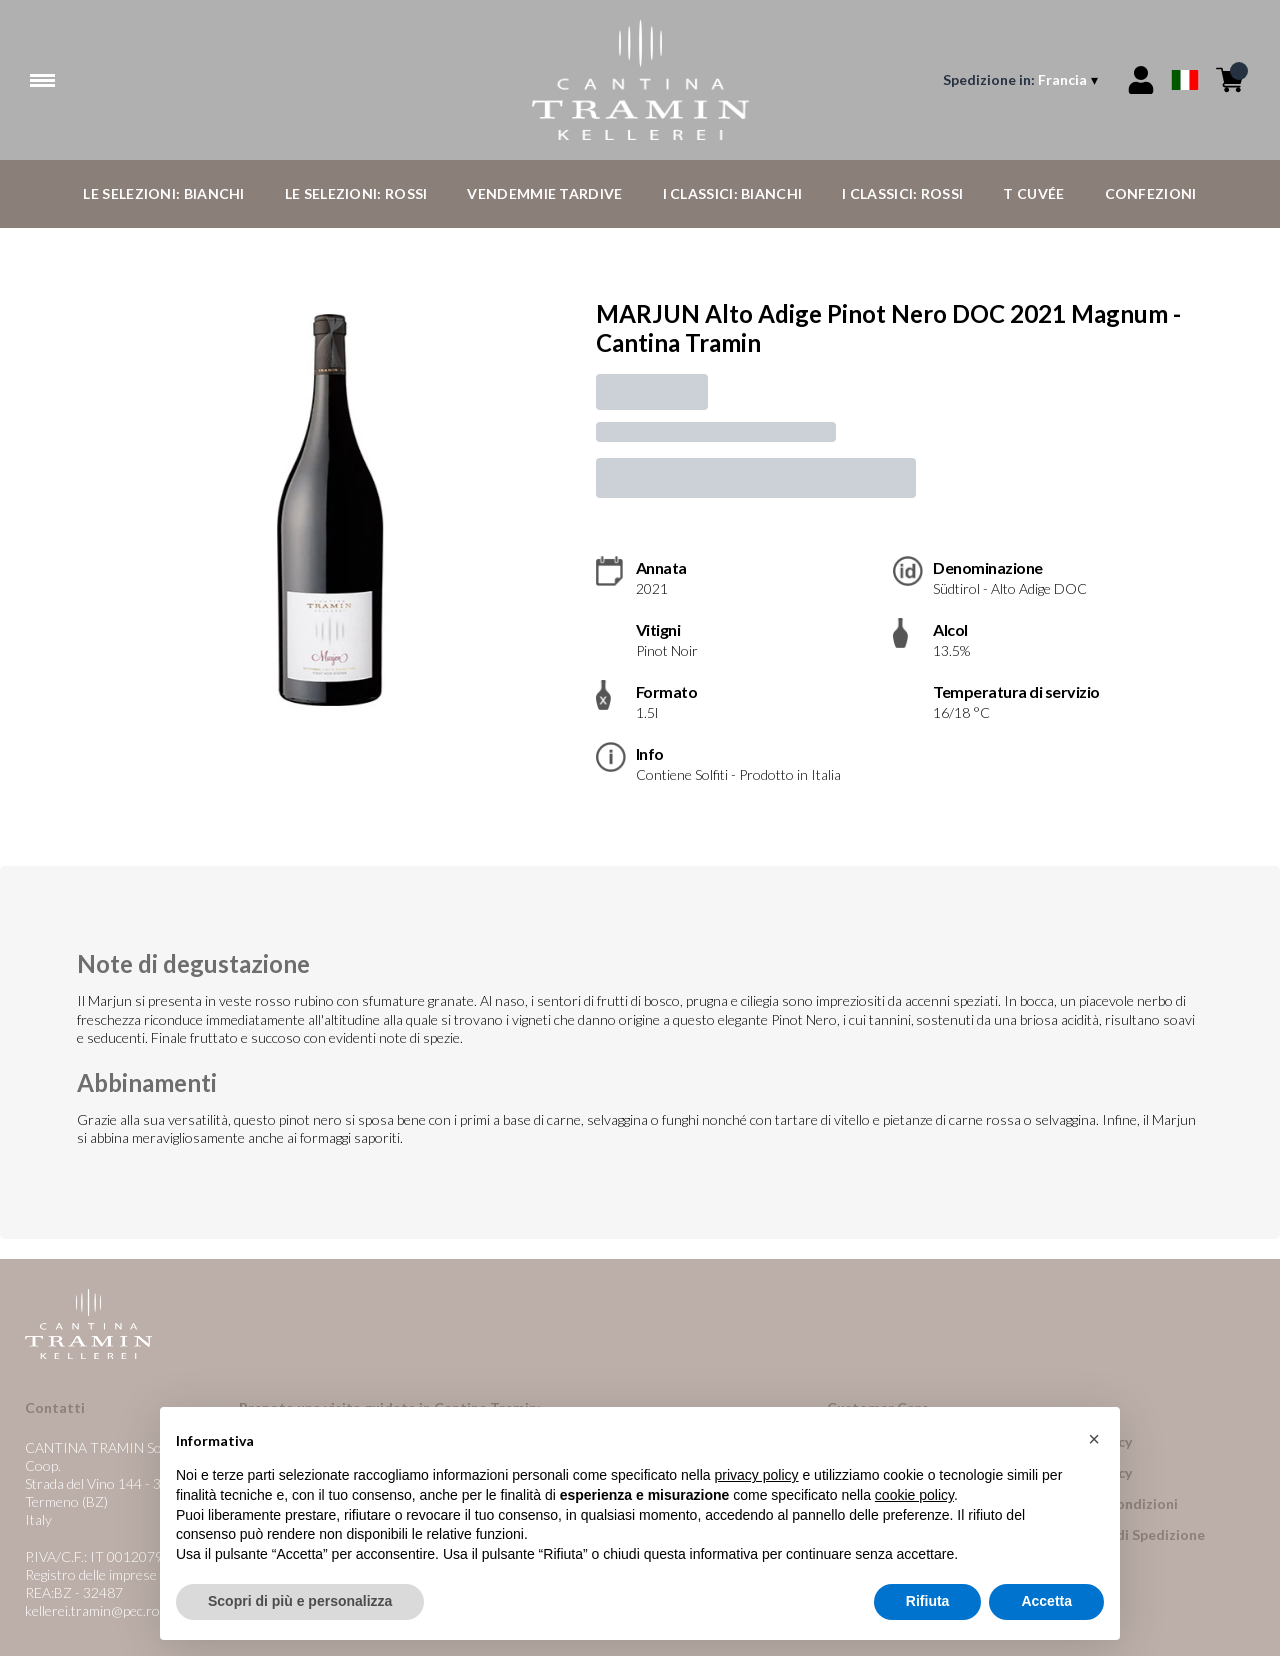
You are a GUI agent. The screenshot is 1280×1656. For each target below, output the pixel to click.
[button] (1094, 1439)
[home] (640, 80)
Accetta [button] (1046, 1601)
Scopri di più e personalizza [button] (300, 1601)
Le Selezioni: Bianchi (163, 193)
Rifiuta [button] (928, 1601)
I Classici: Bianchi (733, 193)
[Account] (1141, 80)
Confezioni (1151, 193)
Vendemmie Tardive (544, 193)
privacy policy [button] (757, 1475)
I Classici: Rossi (902, 193)
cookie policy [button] (914, 1495)
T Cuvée (1033, 193)
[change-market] (1022, 80)
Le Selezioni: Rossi (356, 193)
